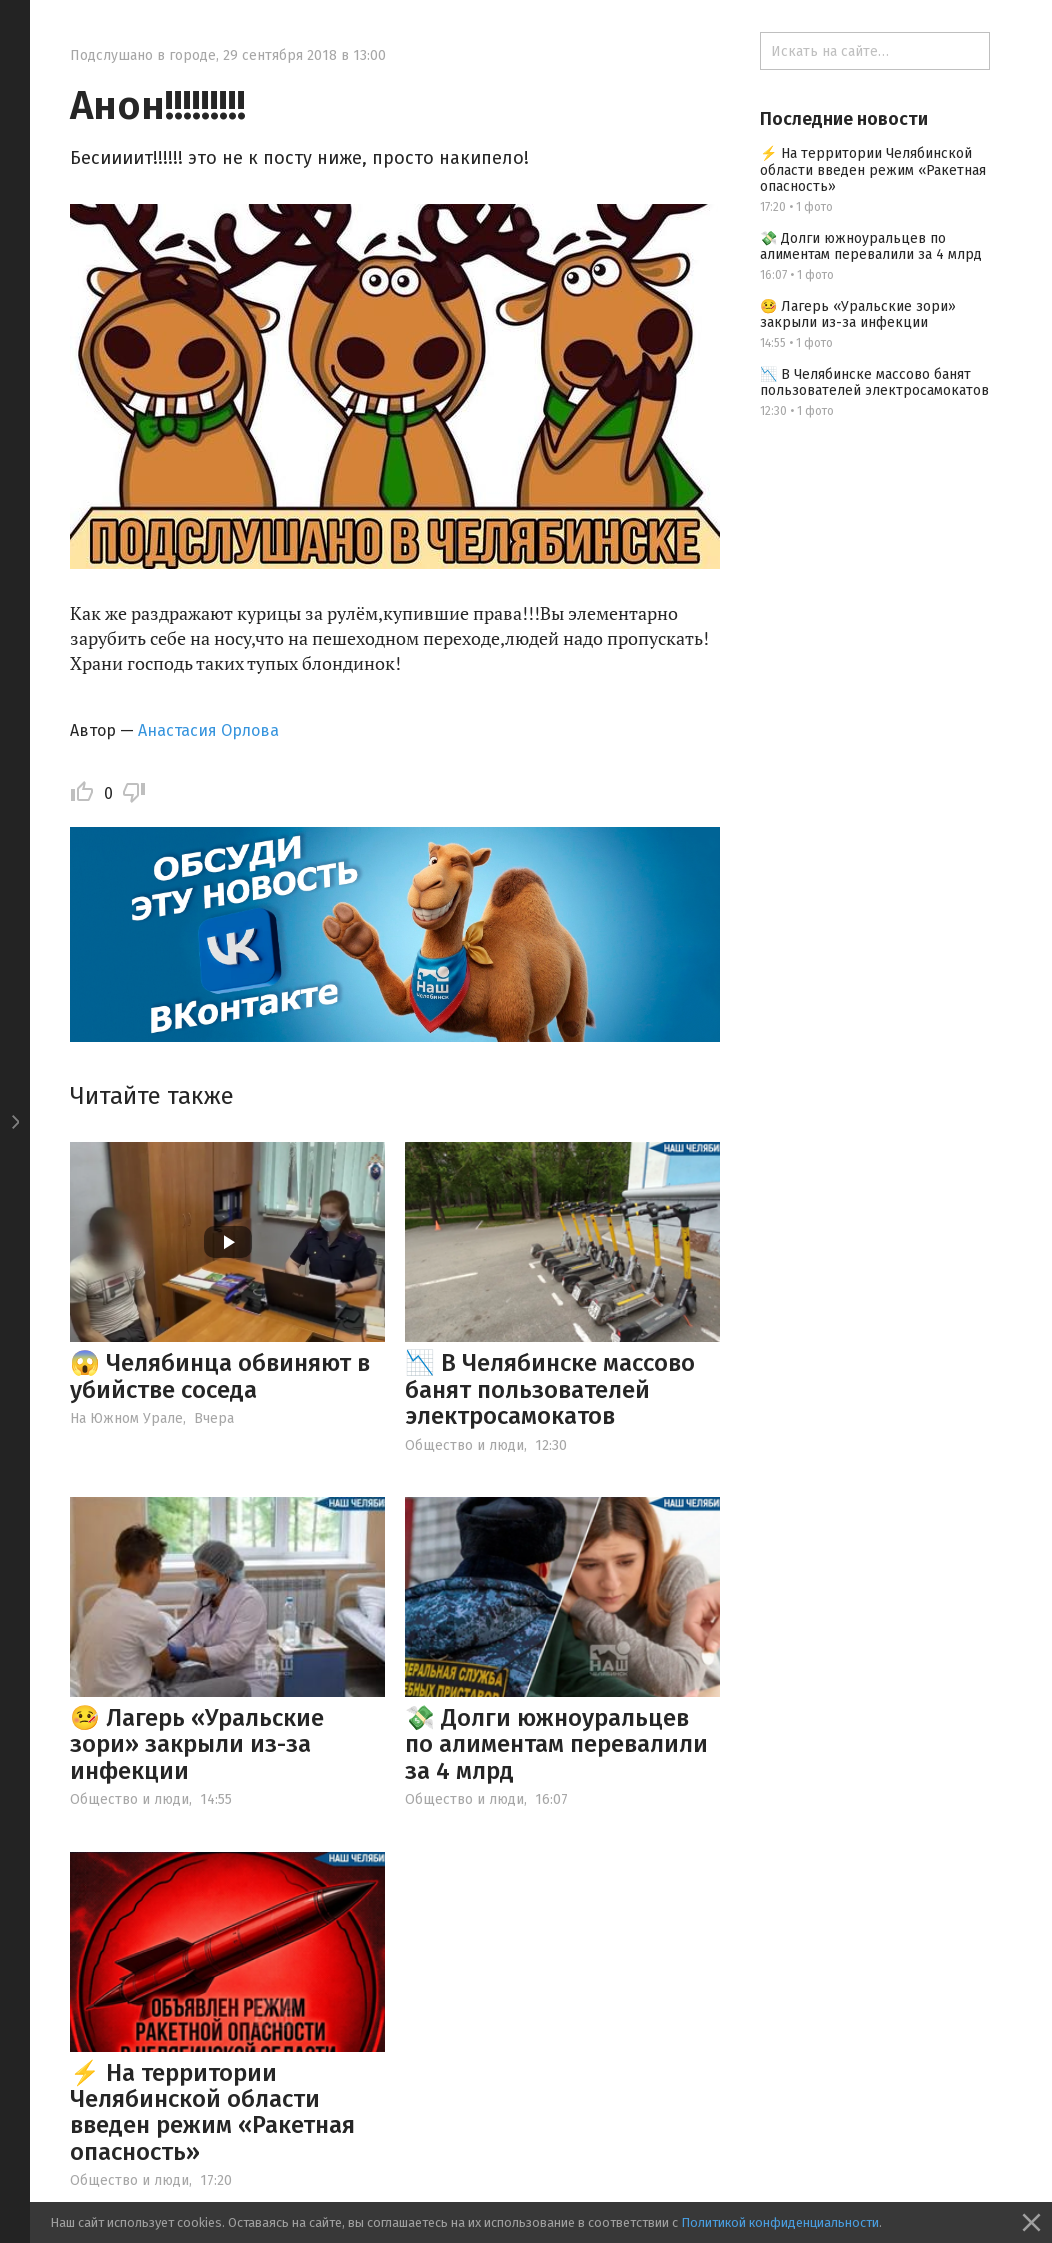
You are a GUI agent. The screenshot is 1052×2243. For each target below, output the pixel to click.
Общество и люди (464, 1445)
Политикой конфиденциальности (780, 2222)
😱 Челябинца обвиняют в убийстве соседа (220, 1376)
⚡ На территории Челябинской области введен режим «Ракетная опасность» (212, 2112)
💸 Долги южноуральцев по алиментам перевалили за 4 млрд (556, 1744)
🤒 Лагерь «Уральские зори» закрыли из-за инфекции (197, 1744)
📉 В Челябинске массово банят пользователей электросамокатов (550, 1389)
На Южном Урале (126, 1418)
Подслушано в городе (143, 55)
